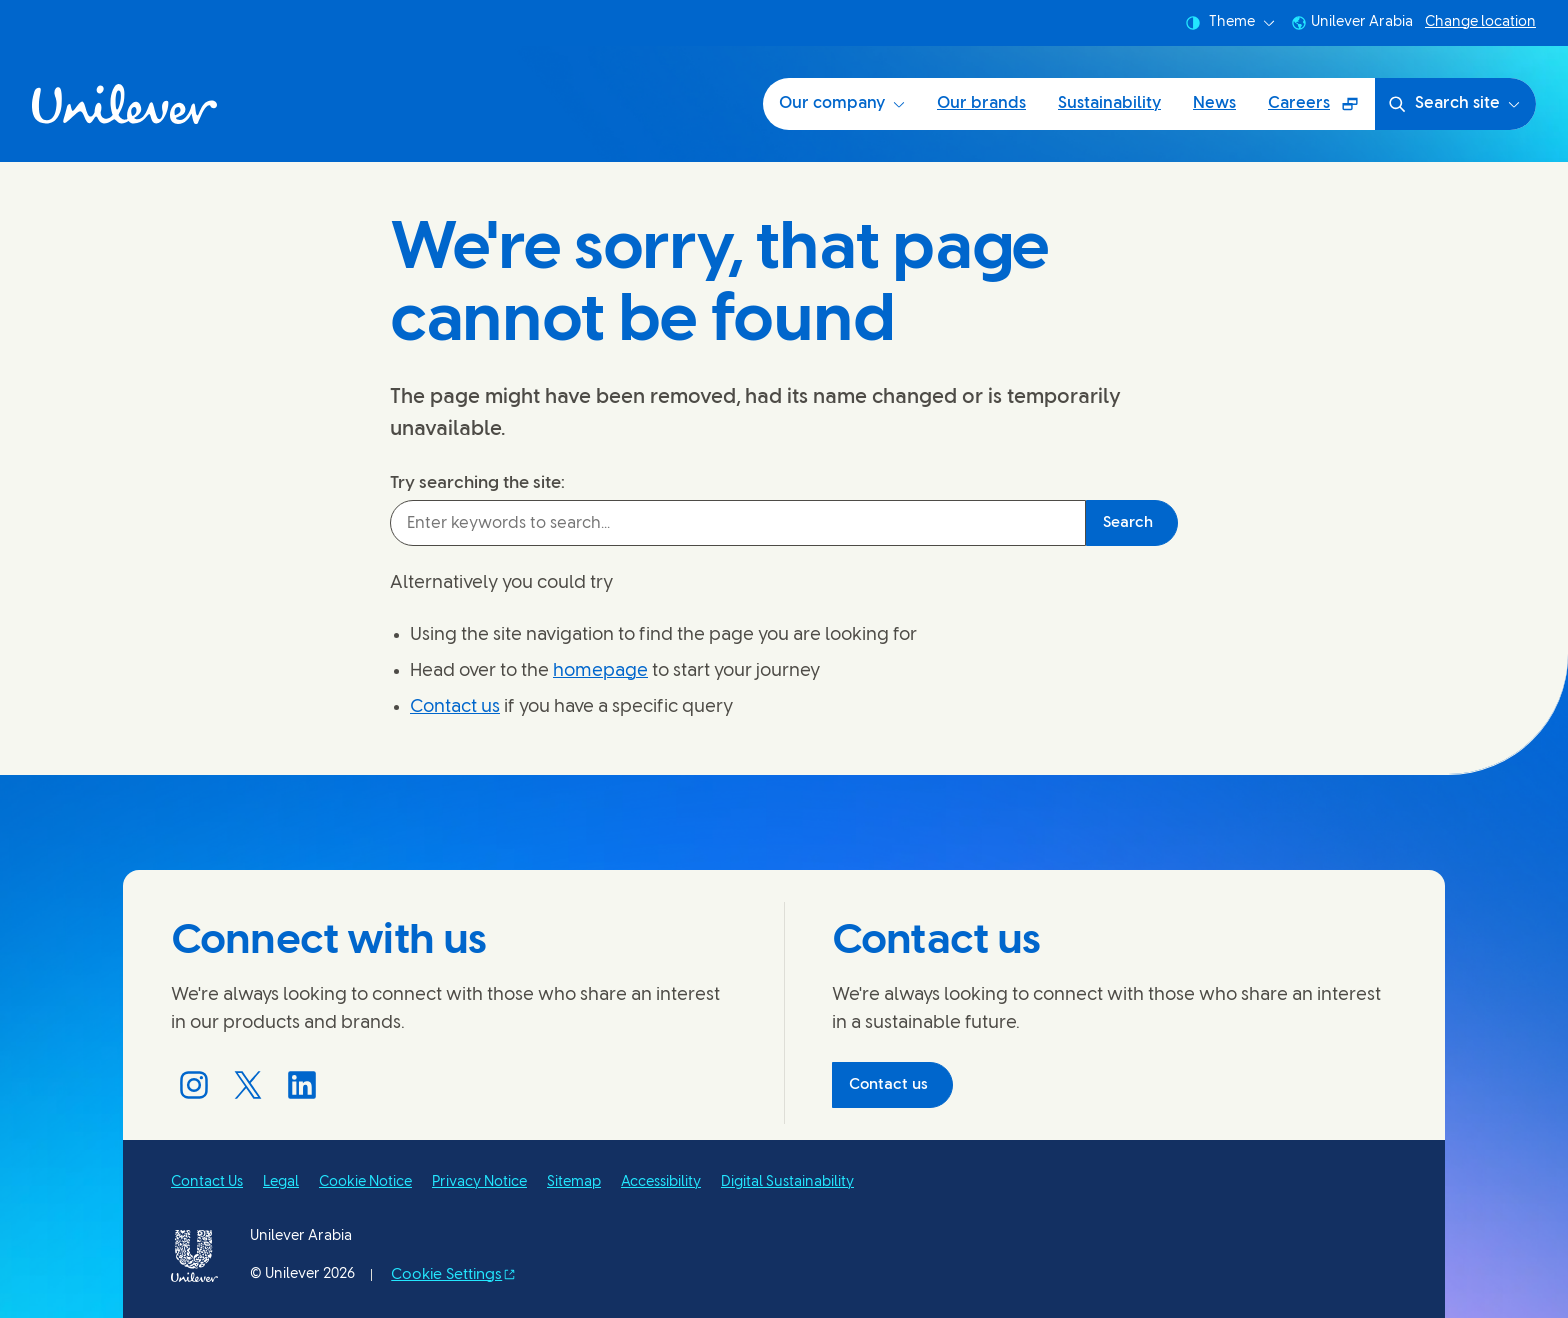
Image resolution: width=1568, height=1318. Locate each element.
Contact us (455, 707)
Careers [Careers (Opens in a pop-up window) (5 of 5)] (1321, 110)
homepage (600, 671)
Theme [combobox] (1230, 23)
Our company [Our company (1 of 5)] (842, 103)
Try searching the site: (477, 483)
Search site (1453, 104)
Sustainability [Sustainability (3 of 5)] (1109, 103)
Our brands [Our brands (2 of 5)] (981, 103)
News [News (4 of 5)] (1214, 103)
